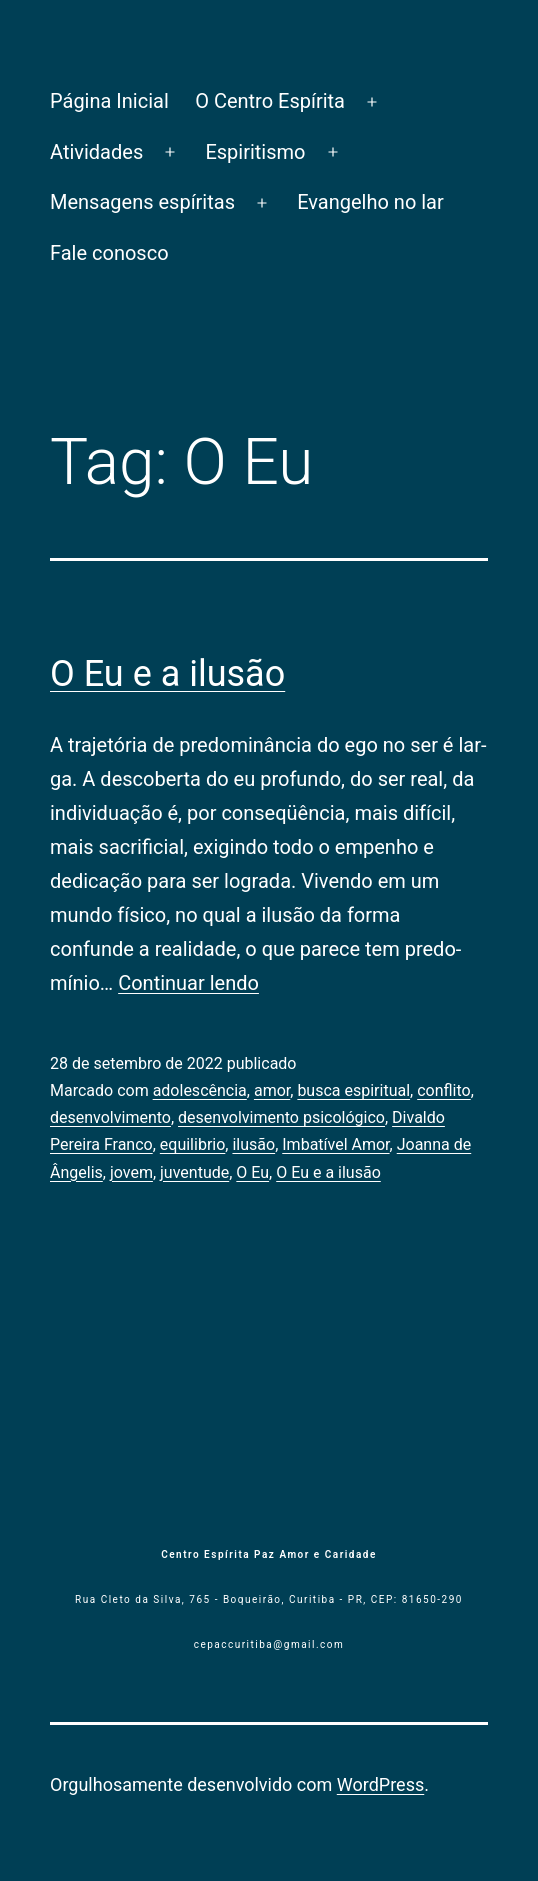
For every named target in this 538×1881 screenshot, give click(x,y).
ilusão (253, 1144)
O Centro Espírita (270, 101)
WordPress (380, 1784)
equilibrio (193, 1144)
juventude (194, 1172)
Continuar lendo (188, 983)
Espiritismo (255, 152)
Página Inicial (109, 101)
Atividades (96, 152)
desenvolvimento (110, 1117)
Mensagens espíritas (142, 202)
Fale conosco (109, 253)
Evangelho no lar (370, 202)
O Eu (252, 1172)
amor (272, 1090)
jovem (131, 1172)
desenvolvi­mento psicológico (281, 1117)
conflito (444, 1090)
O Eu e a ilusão (167, 674)
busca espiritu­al (353, 1090)
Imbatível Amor (335, 1144)
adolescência (200, 1090)
